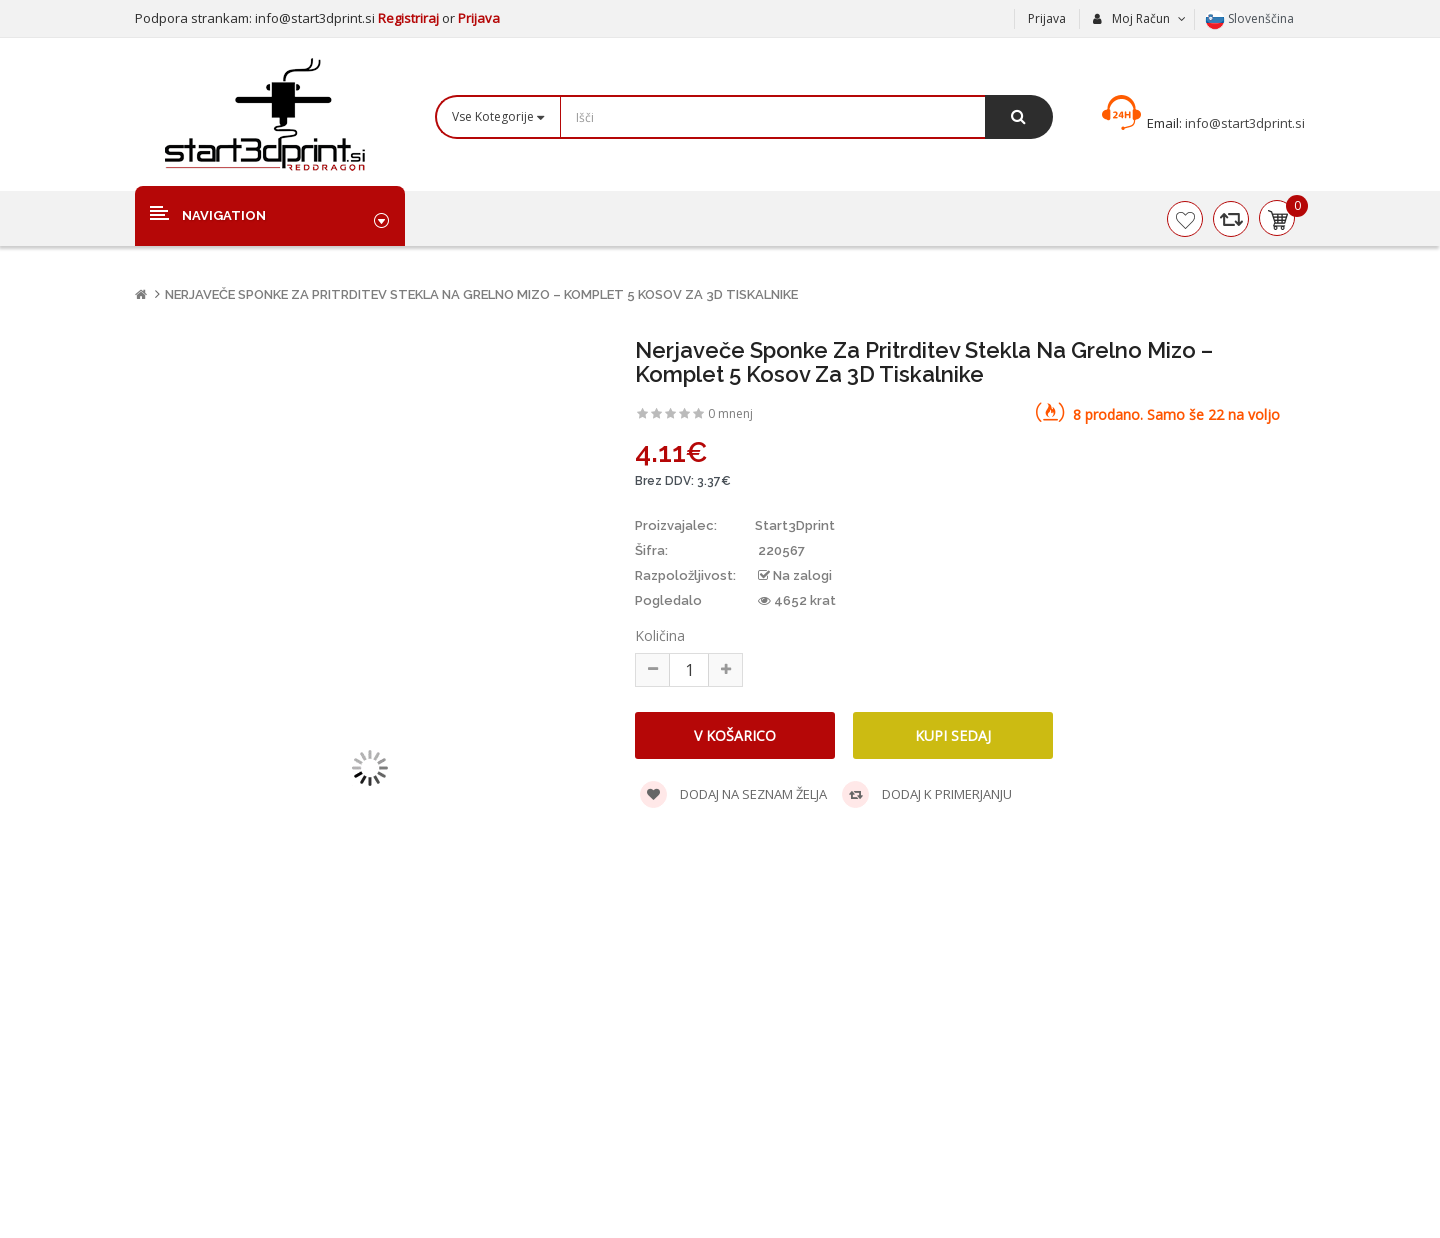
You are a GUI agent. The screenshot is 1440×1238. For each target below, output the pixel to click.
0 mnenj (730, 413)
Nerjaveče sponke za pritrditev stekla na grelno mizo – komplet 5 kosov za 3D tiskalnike (481, 294)
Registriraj (410, 18)
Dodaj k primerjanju (927, 794)
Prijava (479, 18)
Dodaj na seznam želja (733, 794)
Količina (660, 635)
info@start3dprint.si (1243, 123)
